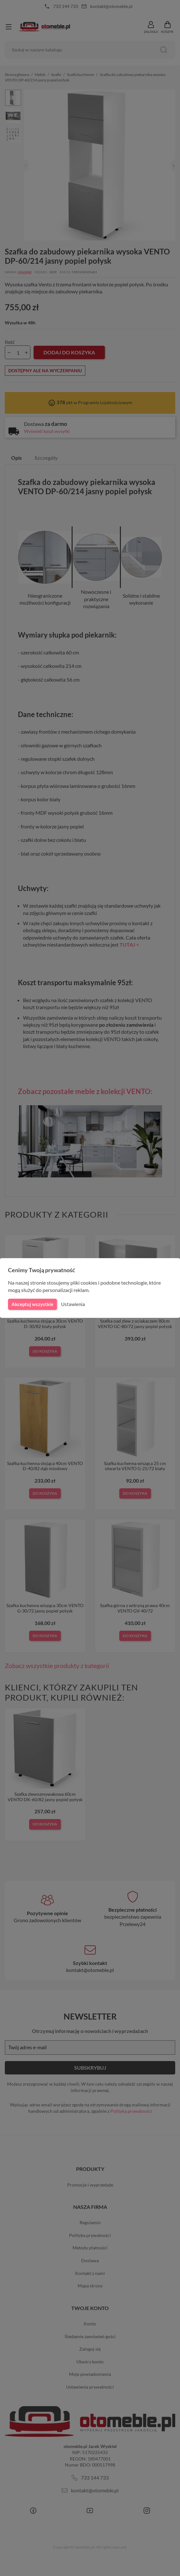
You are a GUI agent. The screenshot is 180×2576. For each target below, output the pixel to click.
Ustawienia (72, 1304)
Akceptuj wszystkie (32, 1304)
